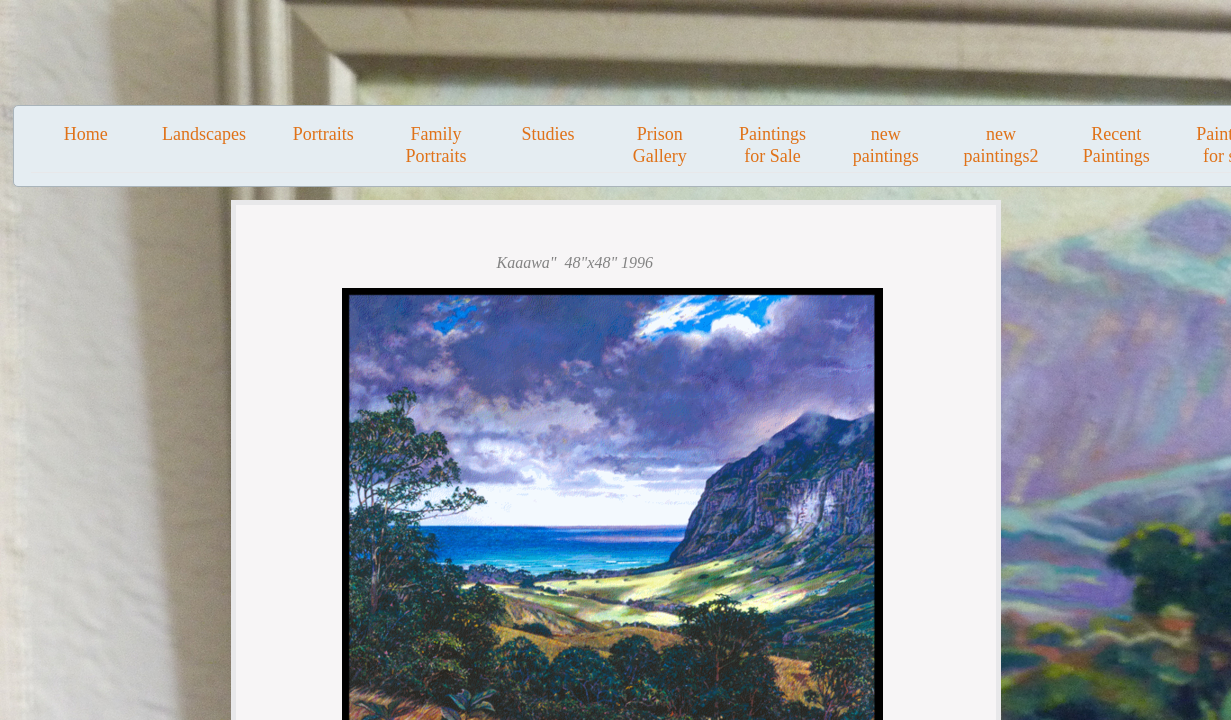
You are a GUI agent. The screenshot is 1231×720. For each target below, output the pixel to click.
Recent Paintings (1116, 145)
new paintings (886, 145)
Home (86, 134)
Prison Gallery (660, 145)
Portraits (323, 134)
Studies (548, 134)
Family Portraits (435, 145)
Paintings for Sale (772, 145)
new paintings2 (1000, 145)
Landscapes (204, 134)
